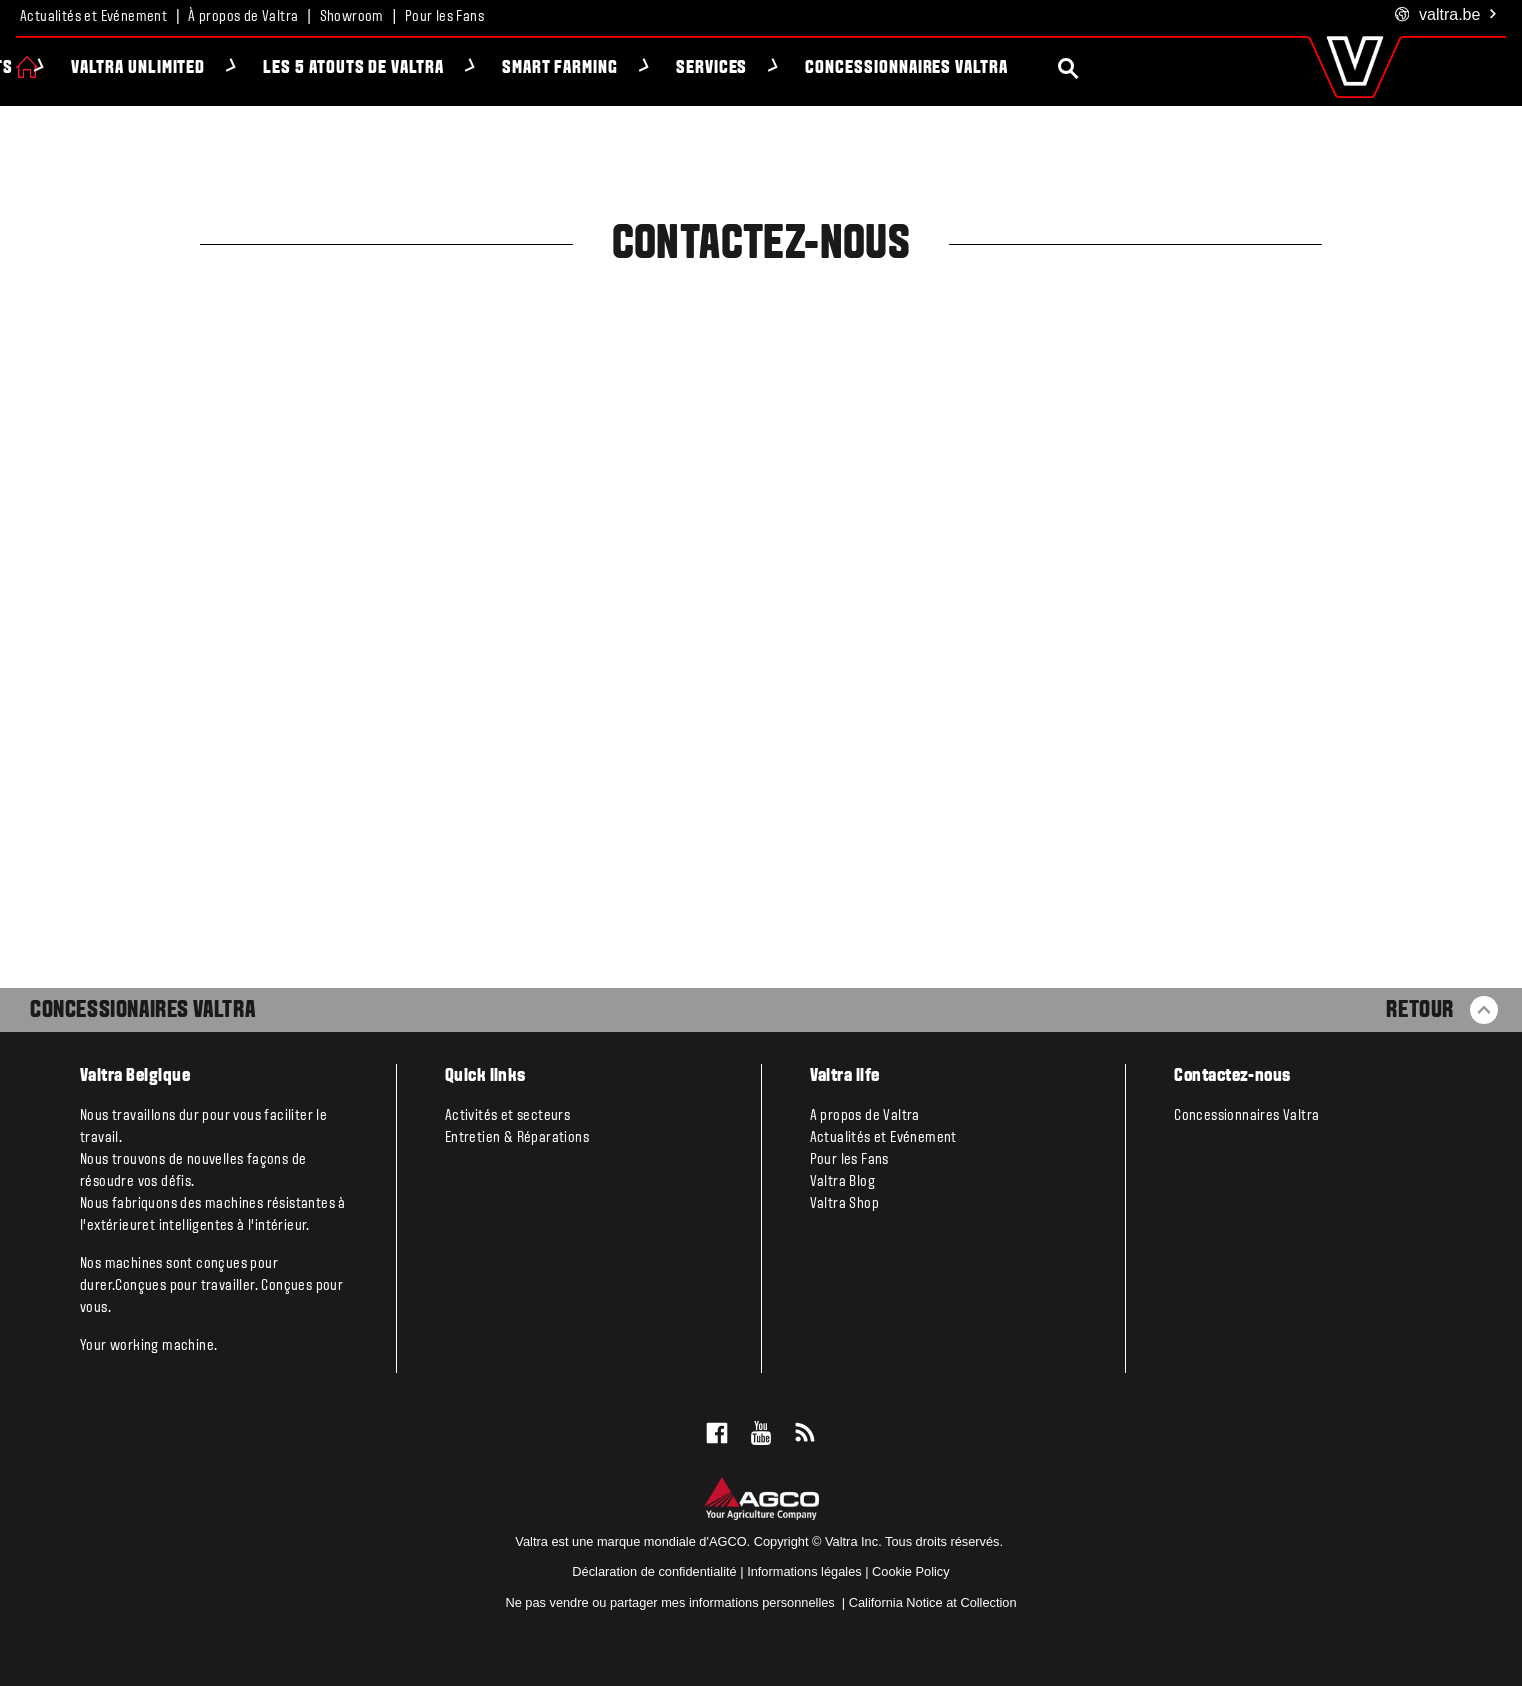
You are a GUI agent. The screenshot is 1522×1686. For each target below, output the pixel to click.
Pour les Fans (444, 17)
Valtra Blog (842, 1182)
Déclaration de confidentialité (654, 1571)
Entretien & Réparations (517, 1138)
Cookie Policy (911, 1571)
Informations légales (804, 1571)
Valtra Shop (844, 1204)
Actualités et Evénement (93, 17)
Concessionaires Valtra (142, 1011)
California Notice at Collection (933, 1602)
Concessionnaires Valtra (1022, 68)
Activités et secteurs (507, 1116)
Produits (93, 68)
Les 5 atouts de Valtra (469, 68)
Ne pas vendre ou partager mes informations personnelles (671, 1602)
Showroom (352, 17)
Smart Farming (676, 68)
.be (1446, 15)
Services (828, 68)
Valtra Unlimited (254, 68)
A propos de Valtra (865, 1116)
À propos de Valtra (243, 17)
